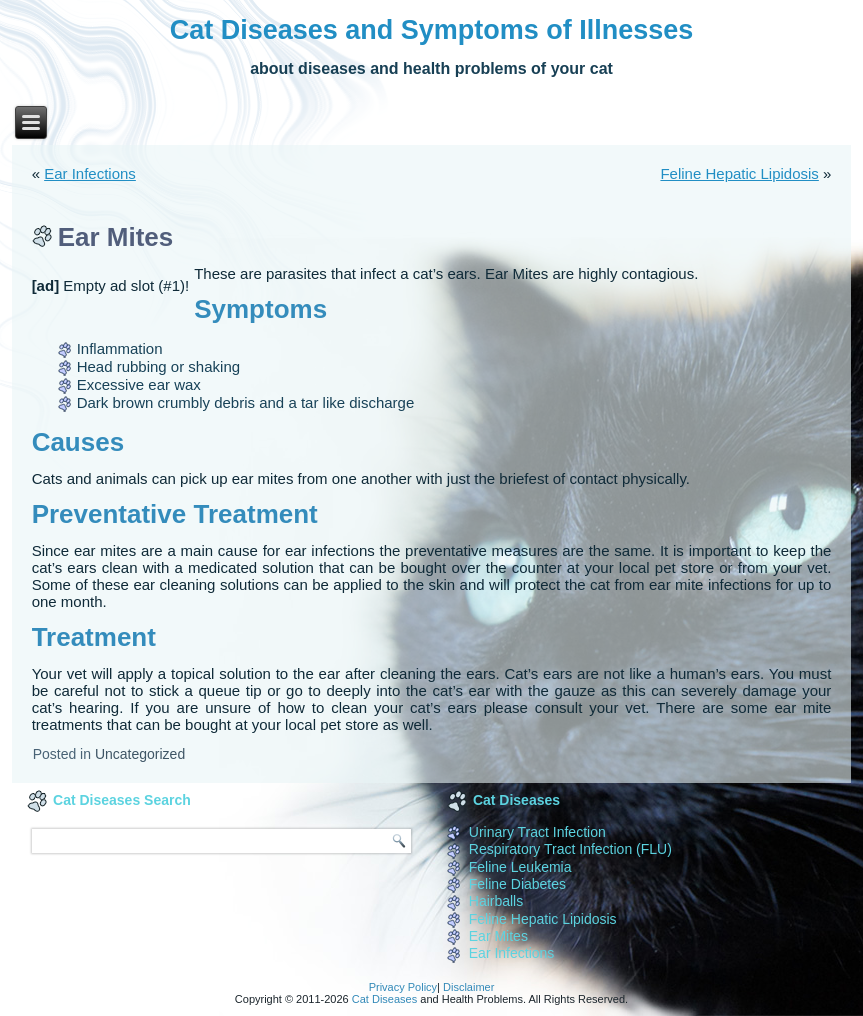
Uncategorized (140, 754)
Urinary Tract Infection (537, 832)
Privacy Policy (403, 987)
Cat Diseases (384, 999)
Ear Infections (90, 173)
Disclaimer (468, 987)
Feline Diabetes (517, 884)
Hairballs (496, 901)
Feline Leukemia (520, 867)
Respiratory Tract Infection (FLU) (570, 849)
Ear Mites (498, 936)
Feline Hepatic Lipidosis (739, 173)
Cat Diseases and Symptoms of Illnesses (432, 30)
